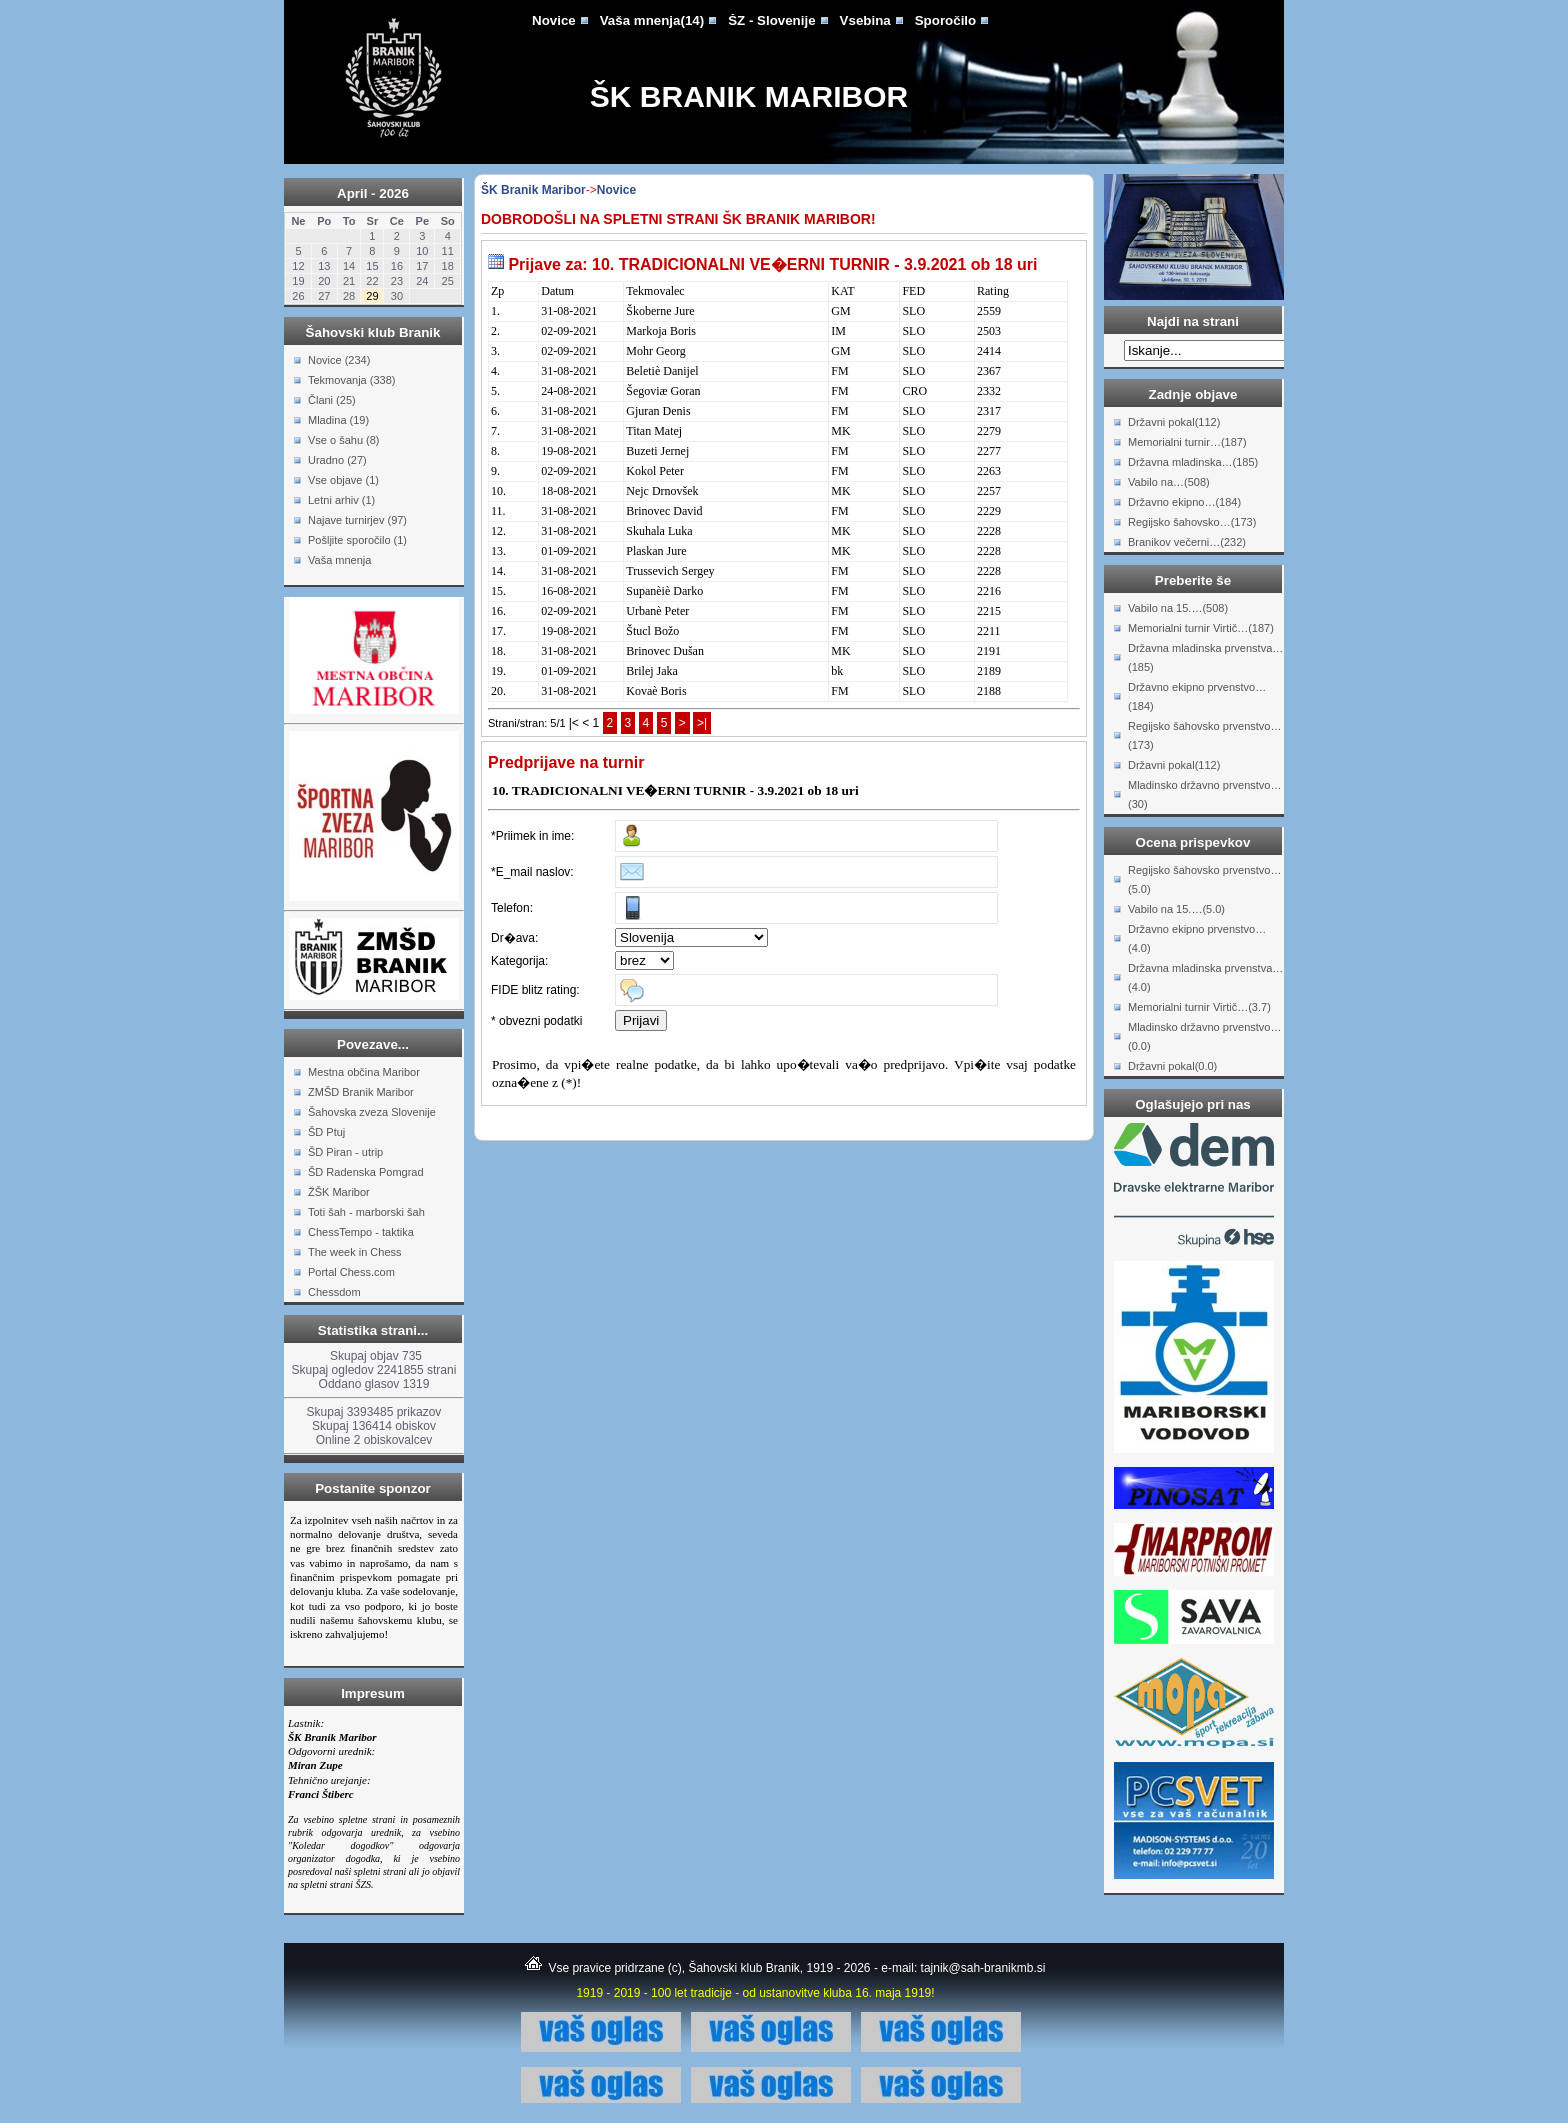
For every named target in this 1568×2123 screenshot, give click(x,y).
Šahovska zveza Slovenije (372, 1112)
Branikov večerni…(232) (1187, 542)
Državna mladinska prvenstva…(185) (1205, 657)
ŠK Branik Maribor (749, 96)
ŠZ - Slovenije (771, 20)
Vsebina (865, 20)
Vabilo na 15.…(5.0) (1176, 909)
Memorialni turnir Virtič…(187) (1201, 628)
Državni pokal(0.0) (1172, 1066)
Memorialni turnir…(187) (1187, 442)
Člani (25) (332, 400)
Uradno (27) (337, 460)
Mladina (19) (338, 420)
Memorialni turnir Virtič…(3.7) (1199, 1007)
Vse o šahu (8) (344, 440)
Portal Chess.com (351, 1272)
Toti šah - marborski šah (366, 1212)
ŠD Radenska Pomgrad (366, 1172)
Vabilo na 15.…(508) (1178, 608)
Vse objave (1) (343, 480)
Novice (554, 20)
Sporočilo (945, 20)
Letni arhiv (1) (341, 500)
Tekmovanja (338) (351, 380)
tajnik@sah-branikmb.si (983, 1968)
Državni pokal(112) (1174, 422)
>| (702, 723)
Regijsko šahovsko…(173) (1192, 522)
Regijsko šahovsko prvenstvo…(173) (1204, 735)
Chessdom (334, 1292)
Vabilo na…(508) (1169, 482)
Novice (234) (339, 360)
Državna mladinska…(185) (1193, 462)
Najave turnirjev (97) (357, 520)
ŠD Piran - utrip (345, 1152)
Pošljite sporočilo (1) (357, 540)
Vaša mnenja (339, 560)
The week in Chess (355, 1252)
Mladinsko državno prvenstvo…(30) (1204, 794)
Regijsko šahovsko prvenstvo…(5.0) (1204, 879)
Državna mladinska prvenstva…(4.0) (1205, 977)
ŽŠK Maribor (339, 1192)
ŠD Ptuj (326, 1132)
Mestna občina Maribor (364, 1072)
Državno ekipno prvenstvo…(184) (1197, 696)
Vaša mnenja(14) (652, 20)
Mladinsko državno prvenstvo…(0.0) (1204, 1036)
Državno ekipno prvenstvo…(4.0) (1197, 938)
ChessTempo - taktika (361, 1232)
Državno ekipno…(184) (1184, 502)
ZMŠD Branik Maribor (361, 1092)
